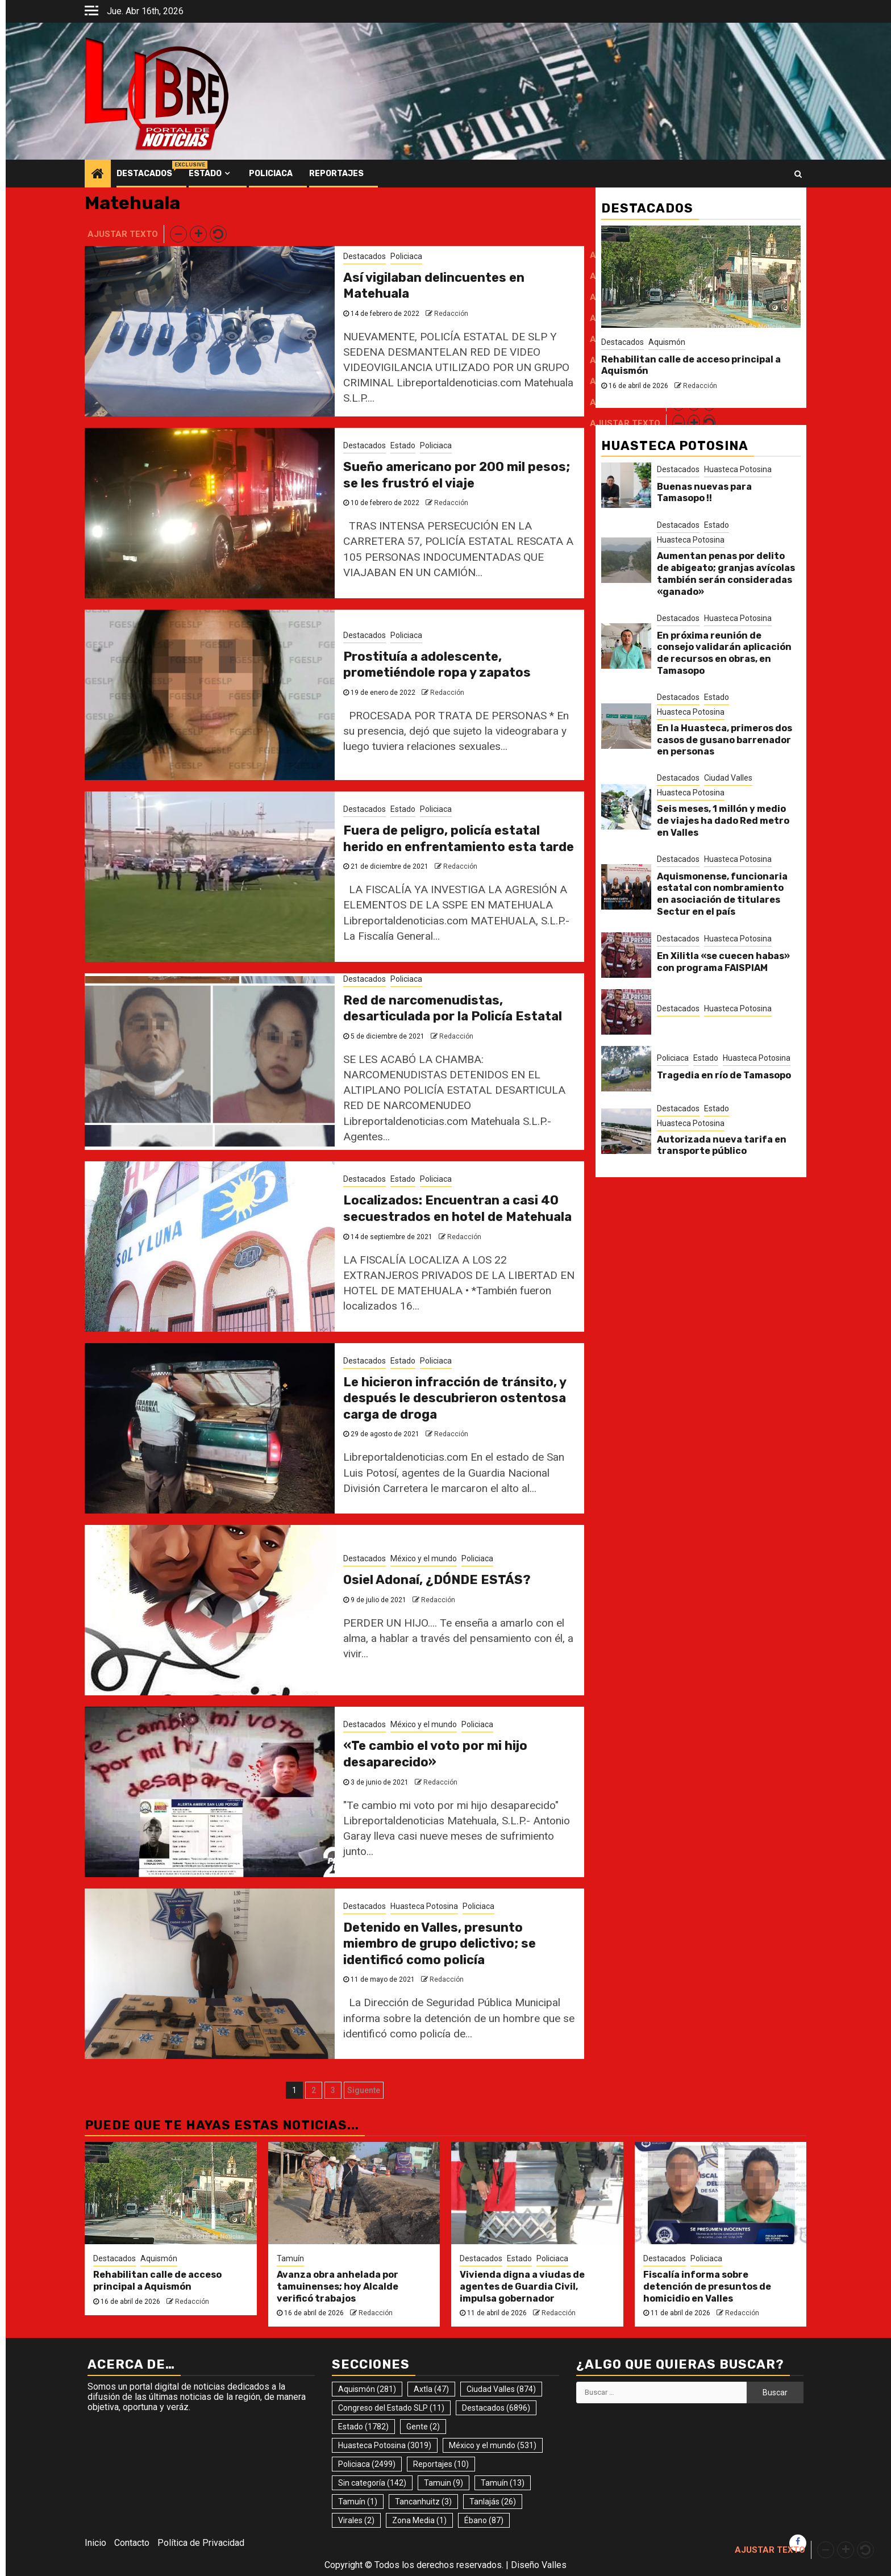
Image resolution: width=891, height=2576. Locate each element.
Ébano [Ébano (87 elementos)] (483, 2520)
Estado (205, 173)
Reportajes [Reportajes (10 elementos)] (441, 2464)
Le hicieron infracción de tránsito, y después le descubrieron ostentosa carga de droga (454, 1398)
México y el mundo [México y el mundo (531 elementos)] (492, 2445)
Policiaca (271, 173)
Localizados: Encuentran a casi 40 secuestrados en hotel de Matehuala (457, 1208)
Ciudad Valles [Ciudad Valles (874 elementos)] (501, 2389)
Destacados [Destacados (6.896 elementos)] (496, 2407)
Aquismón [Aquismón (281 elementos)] (367, 2389)
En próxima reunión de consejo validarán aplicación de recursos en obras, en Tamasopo (724, 653)
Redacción (451, 314)
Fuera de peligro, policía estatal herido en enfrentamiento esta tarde (458, 839)
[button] (178, 234)
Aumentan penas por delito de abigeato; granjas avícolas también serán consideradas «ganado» (726, 574)
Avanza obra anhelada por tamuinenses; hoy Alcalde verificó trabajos (337, 2286)
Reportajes (336, 173)
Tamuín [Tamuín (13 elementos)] (502, 2482)
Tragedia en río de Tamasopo (724, 1075)
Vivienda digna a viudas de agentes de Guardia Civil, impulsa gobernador (522, 2286)
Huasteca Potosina (424, 1906)
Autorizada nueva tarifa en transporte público (721, 1145)
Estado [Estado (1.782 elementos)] (363, 2426)
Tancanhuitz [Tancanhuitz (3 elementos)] (423, 2501)
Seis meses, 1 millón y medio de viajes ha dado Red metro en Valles (723, 820)
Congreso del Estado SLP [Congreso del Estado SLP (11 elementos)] (391, 2407)
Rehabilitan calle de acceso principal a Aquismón (157, 2280)
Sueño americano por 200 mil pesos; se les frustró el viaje (456, 475)
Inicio (95, 2542)
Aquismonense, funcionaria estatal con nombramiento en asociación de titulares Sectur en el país (722, 894)
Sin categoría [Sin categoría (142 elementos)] (372, 2482)
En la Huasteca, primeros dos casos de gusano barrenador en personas (724, 740)
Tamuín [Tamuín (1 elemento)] (357, 2501)
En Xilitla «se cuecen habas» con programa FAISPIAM (723, 962)
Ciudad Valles (728, 777)
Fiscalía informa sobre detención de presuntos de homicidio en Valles (707, 2286)
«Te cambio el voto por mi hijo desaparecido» (435, 1754)
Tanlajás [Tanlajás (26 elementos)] (492, 2501)
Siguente (363, 2090)
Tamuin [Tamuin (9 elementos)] (443, 2482)
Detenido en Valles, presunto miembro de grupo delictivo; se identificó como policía (439, 1944)
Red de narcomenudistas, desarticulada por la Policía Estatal (452, 1008)
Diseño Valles (539, 2565)
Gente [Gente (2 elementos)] (423, 2426)
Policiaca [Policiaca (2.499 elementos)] (366, 2464)
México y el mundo (423, 1558)
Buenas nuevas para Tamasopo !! (704, 492)
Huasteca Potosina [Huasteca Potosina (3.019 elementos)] (384, 2445)
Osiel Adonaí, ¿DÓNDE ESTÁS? (437, 1579)
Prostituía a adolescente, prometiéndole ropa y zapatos (437, 665)
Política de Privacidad (200, 2542)
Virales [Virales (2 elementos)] (356, 2520)
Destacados (144, 173)
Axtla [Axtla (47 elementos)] (431, 2389)
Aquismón (666, 342)
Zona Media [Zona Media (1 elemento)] (419, 2520)
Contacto (131, 2542)
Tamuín (290, 2258)
